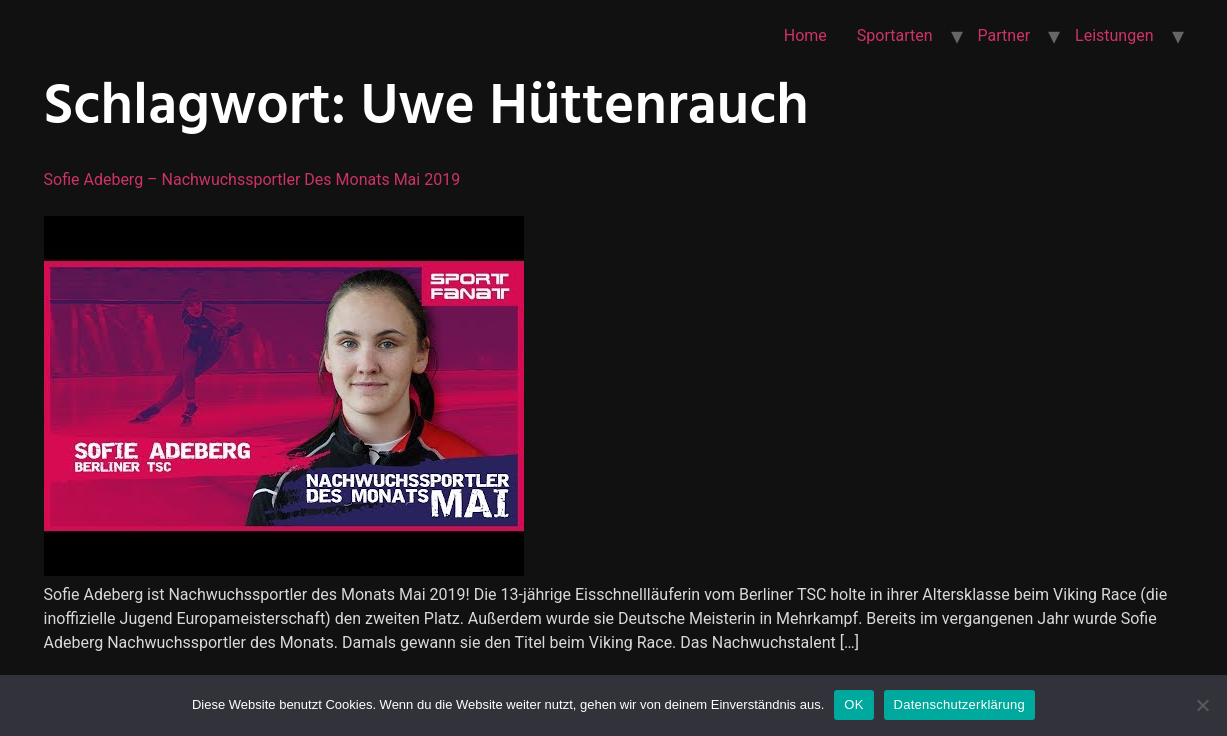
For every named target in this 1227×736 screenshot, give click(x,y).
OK (853, 704)
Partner (1004, 35)
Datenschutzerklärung (959, 704)
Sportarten (895, 35)
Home (805, 35)
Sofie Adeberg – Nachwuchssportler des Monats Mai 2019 (252, 179)
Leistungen (1114, 35)
